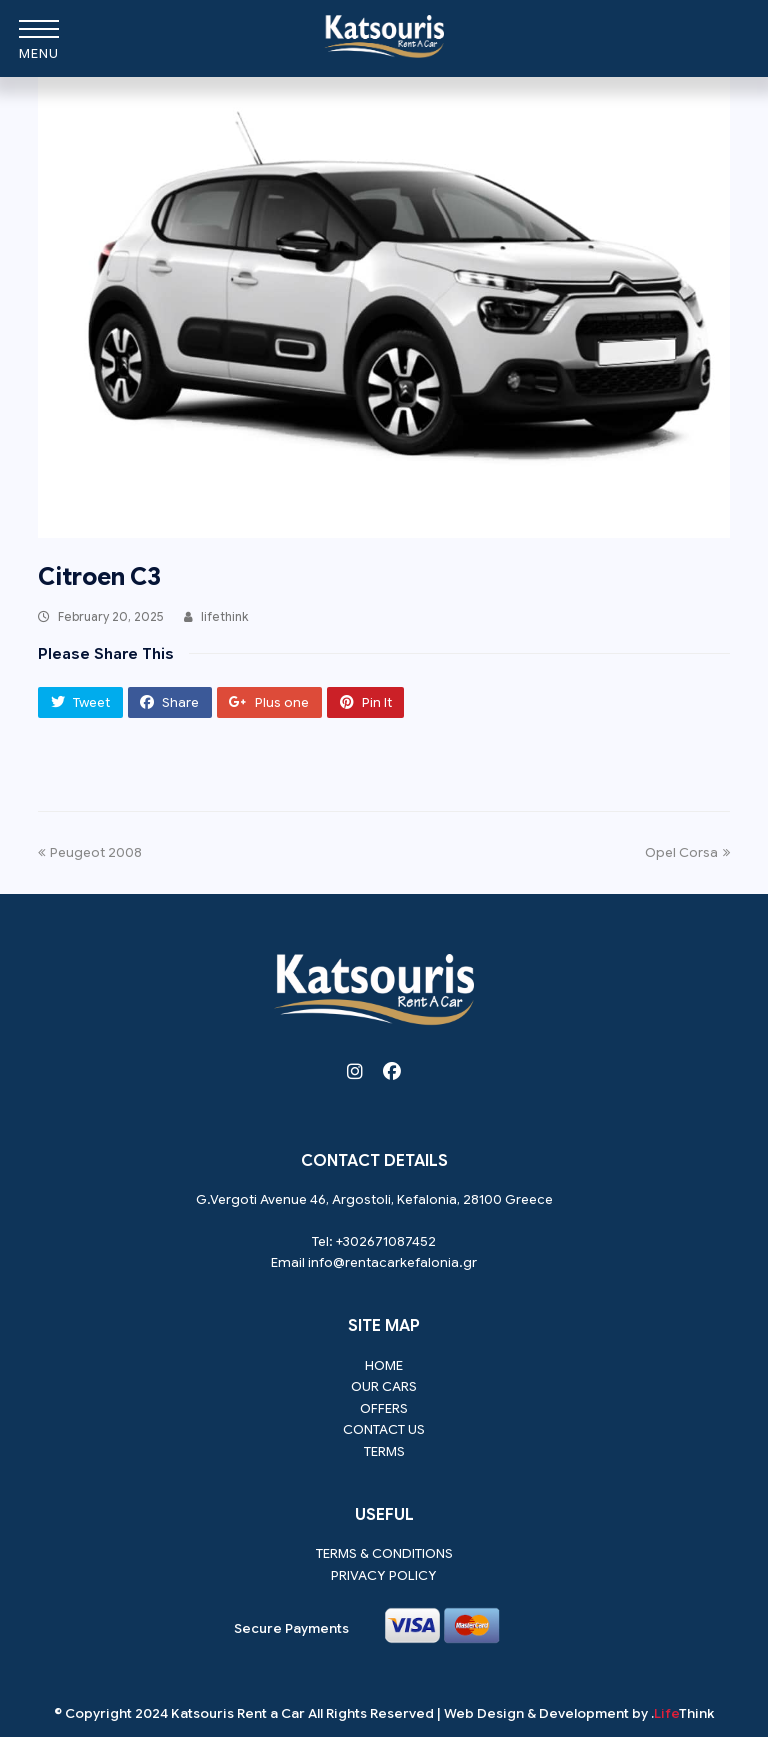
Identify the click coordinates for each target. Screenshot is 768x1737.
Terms (384, 1451)
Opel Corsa (687, 852)
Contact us (384, 1429)
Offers (384, 1408)
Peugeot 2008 (90, 852)
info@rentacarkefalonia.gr (392, 1262)
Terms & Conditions (384, 1553)
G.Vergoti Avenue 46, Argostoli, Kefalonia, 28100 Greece (374, 1199)
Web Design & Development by (579, 1713)
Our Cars (384, 1386)
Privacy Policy (384, 1575)
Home (384, 1365)
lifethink (225, 616)
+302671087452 (386, 1241)
